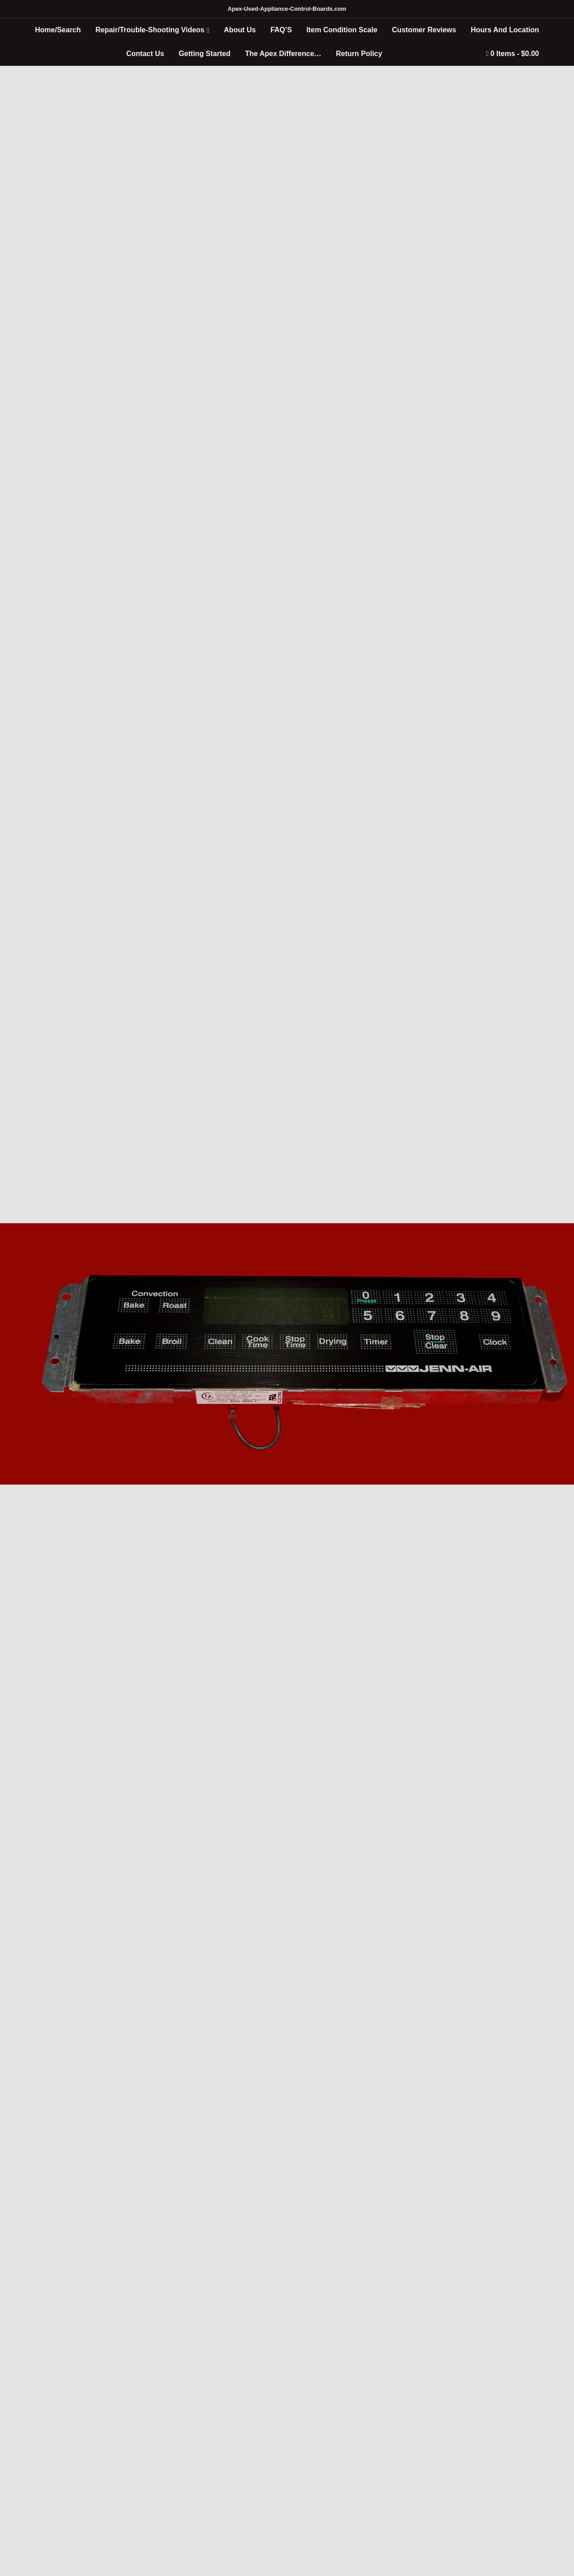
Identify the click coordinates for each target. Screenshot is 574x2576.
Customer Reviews (424, 30)
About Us (240, 30)
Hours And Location (505, 30)
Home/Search (58, 30)
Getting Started (204, 53)
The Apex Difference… (283, 53)
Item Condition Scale (341, 30)
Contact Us (145, 53)
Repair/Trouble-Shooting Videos (150, 30)
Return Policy (359, 53)
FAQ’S (281, 30)
